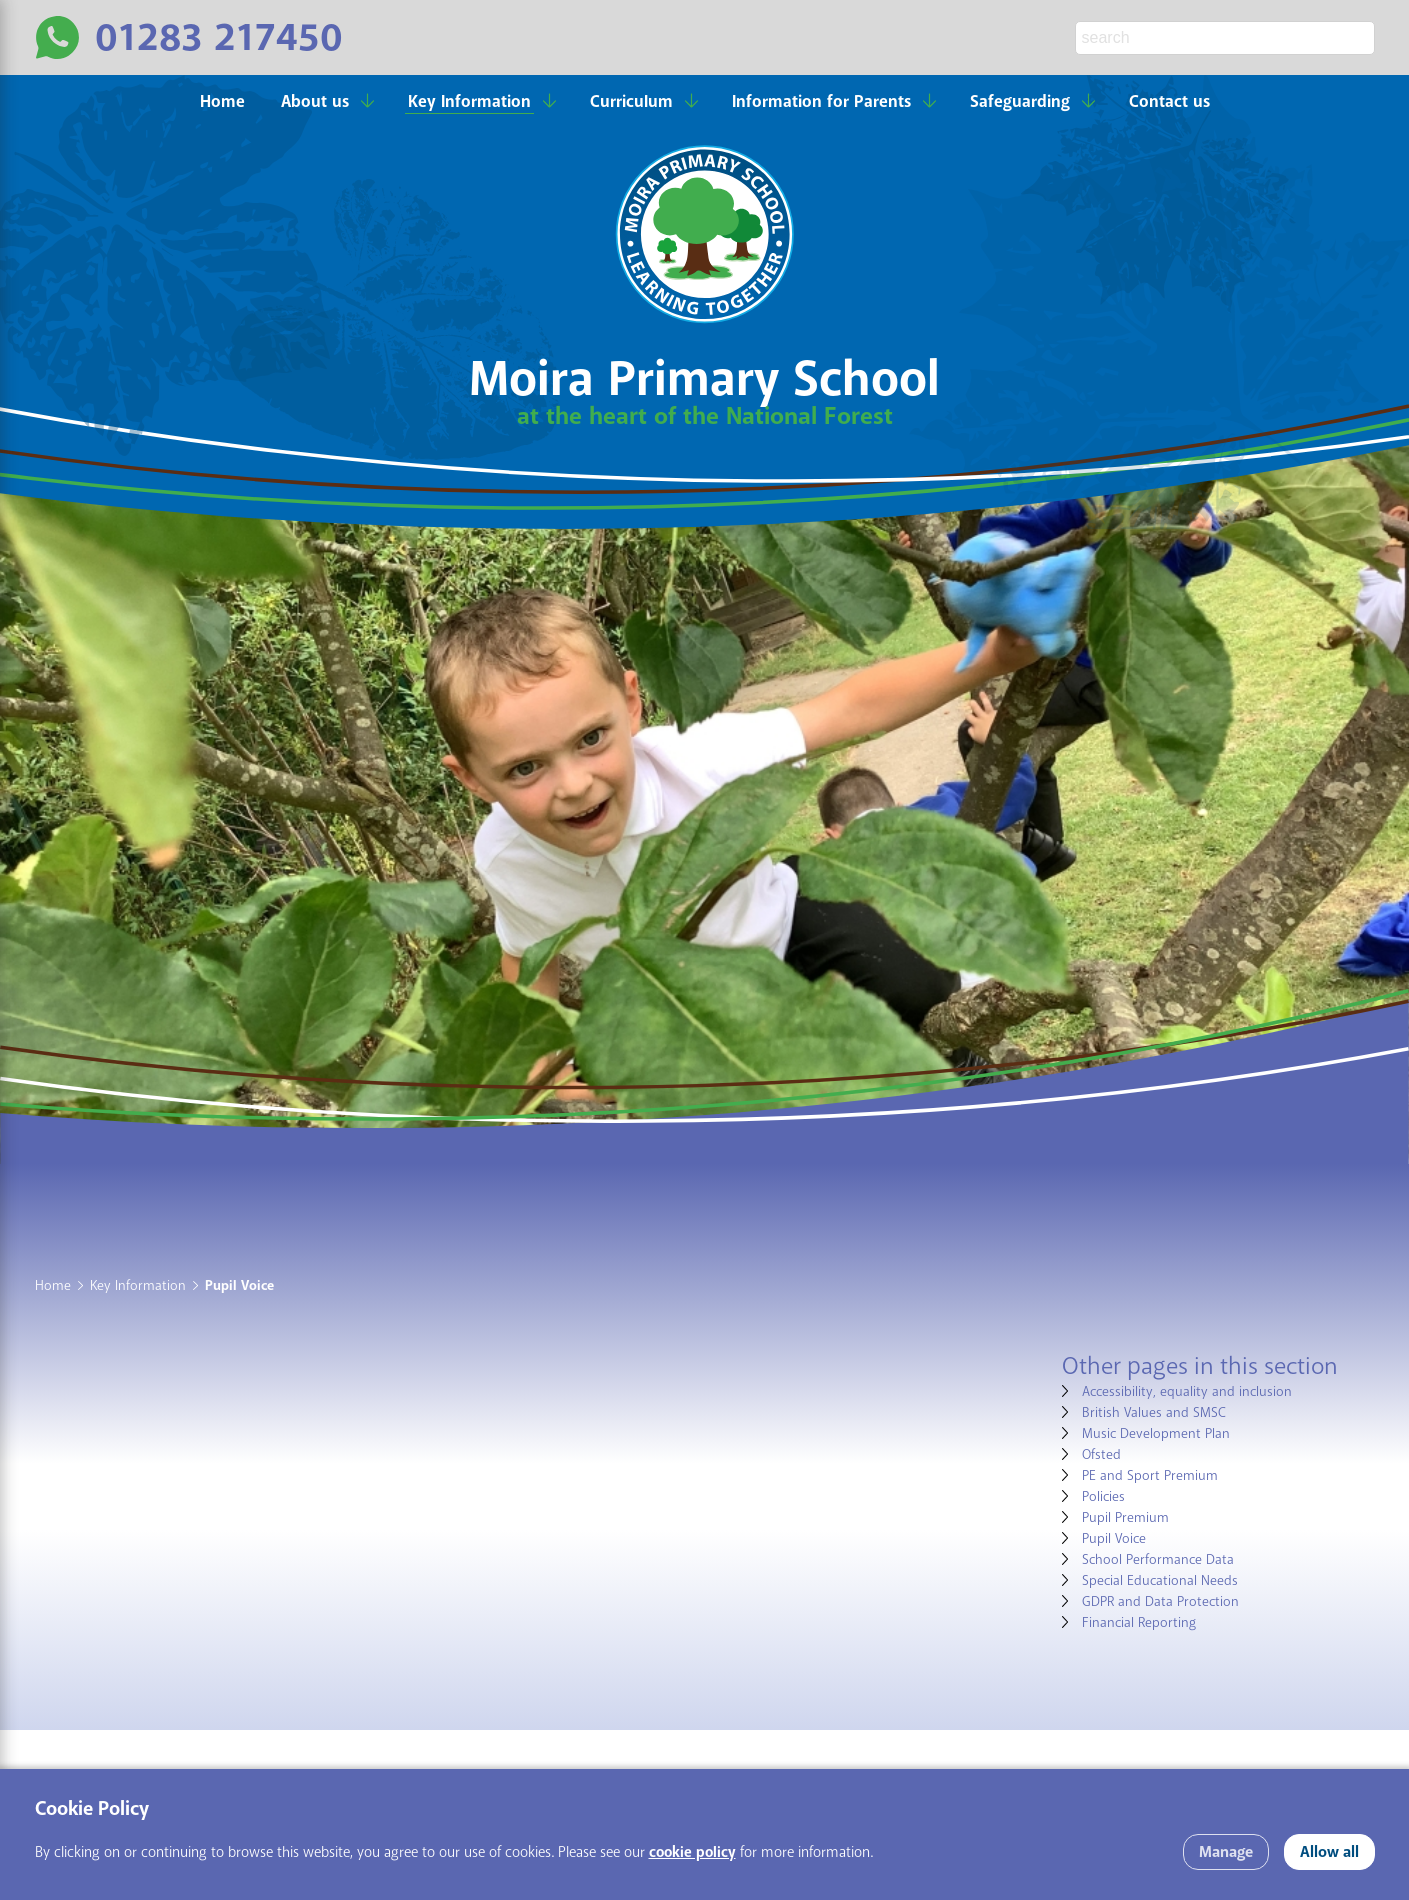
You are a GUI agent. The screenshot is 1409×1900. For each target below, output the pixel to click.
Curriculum (631, 101)
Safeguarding (1020, 101)
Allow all (1329, 1852)
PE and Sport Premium (1150, 1475)
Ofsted (1101, 1454)
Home (222, 101)
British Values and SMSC (1154, 1412)
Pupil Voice (1114, 1538)
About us (315, 101)
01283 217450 (219, 37)
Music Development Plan (1156, 1433)
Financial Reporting (1139, 1622)
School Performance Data (1158, 1559)
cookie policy (692, 1852)
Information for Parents (821, 101)
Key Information (469, 101)
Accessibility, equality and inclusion (1187, 1391)
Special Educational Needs (1160, 1580)
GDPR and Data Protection (1160, 1601)
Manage (1226, 1852)
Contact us (1169, 101)
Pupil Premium (1125, 1517)
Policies (1103, 1496)
